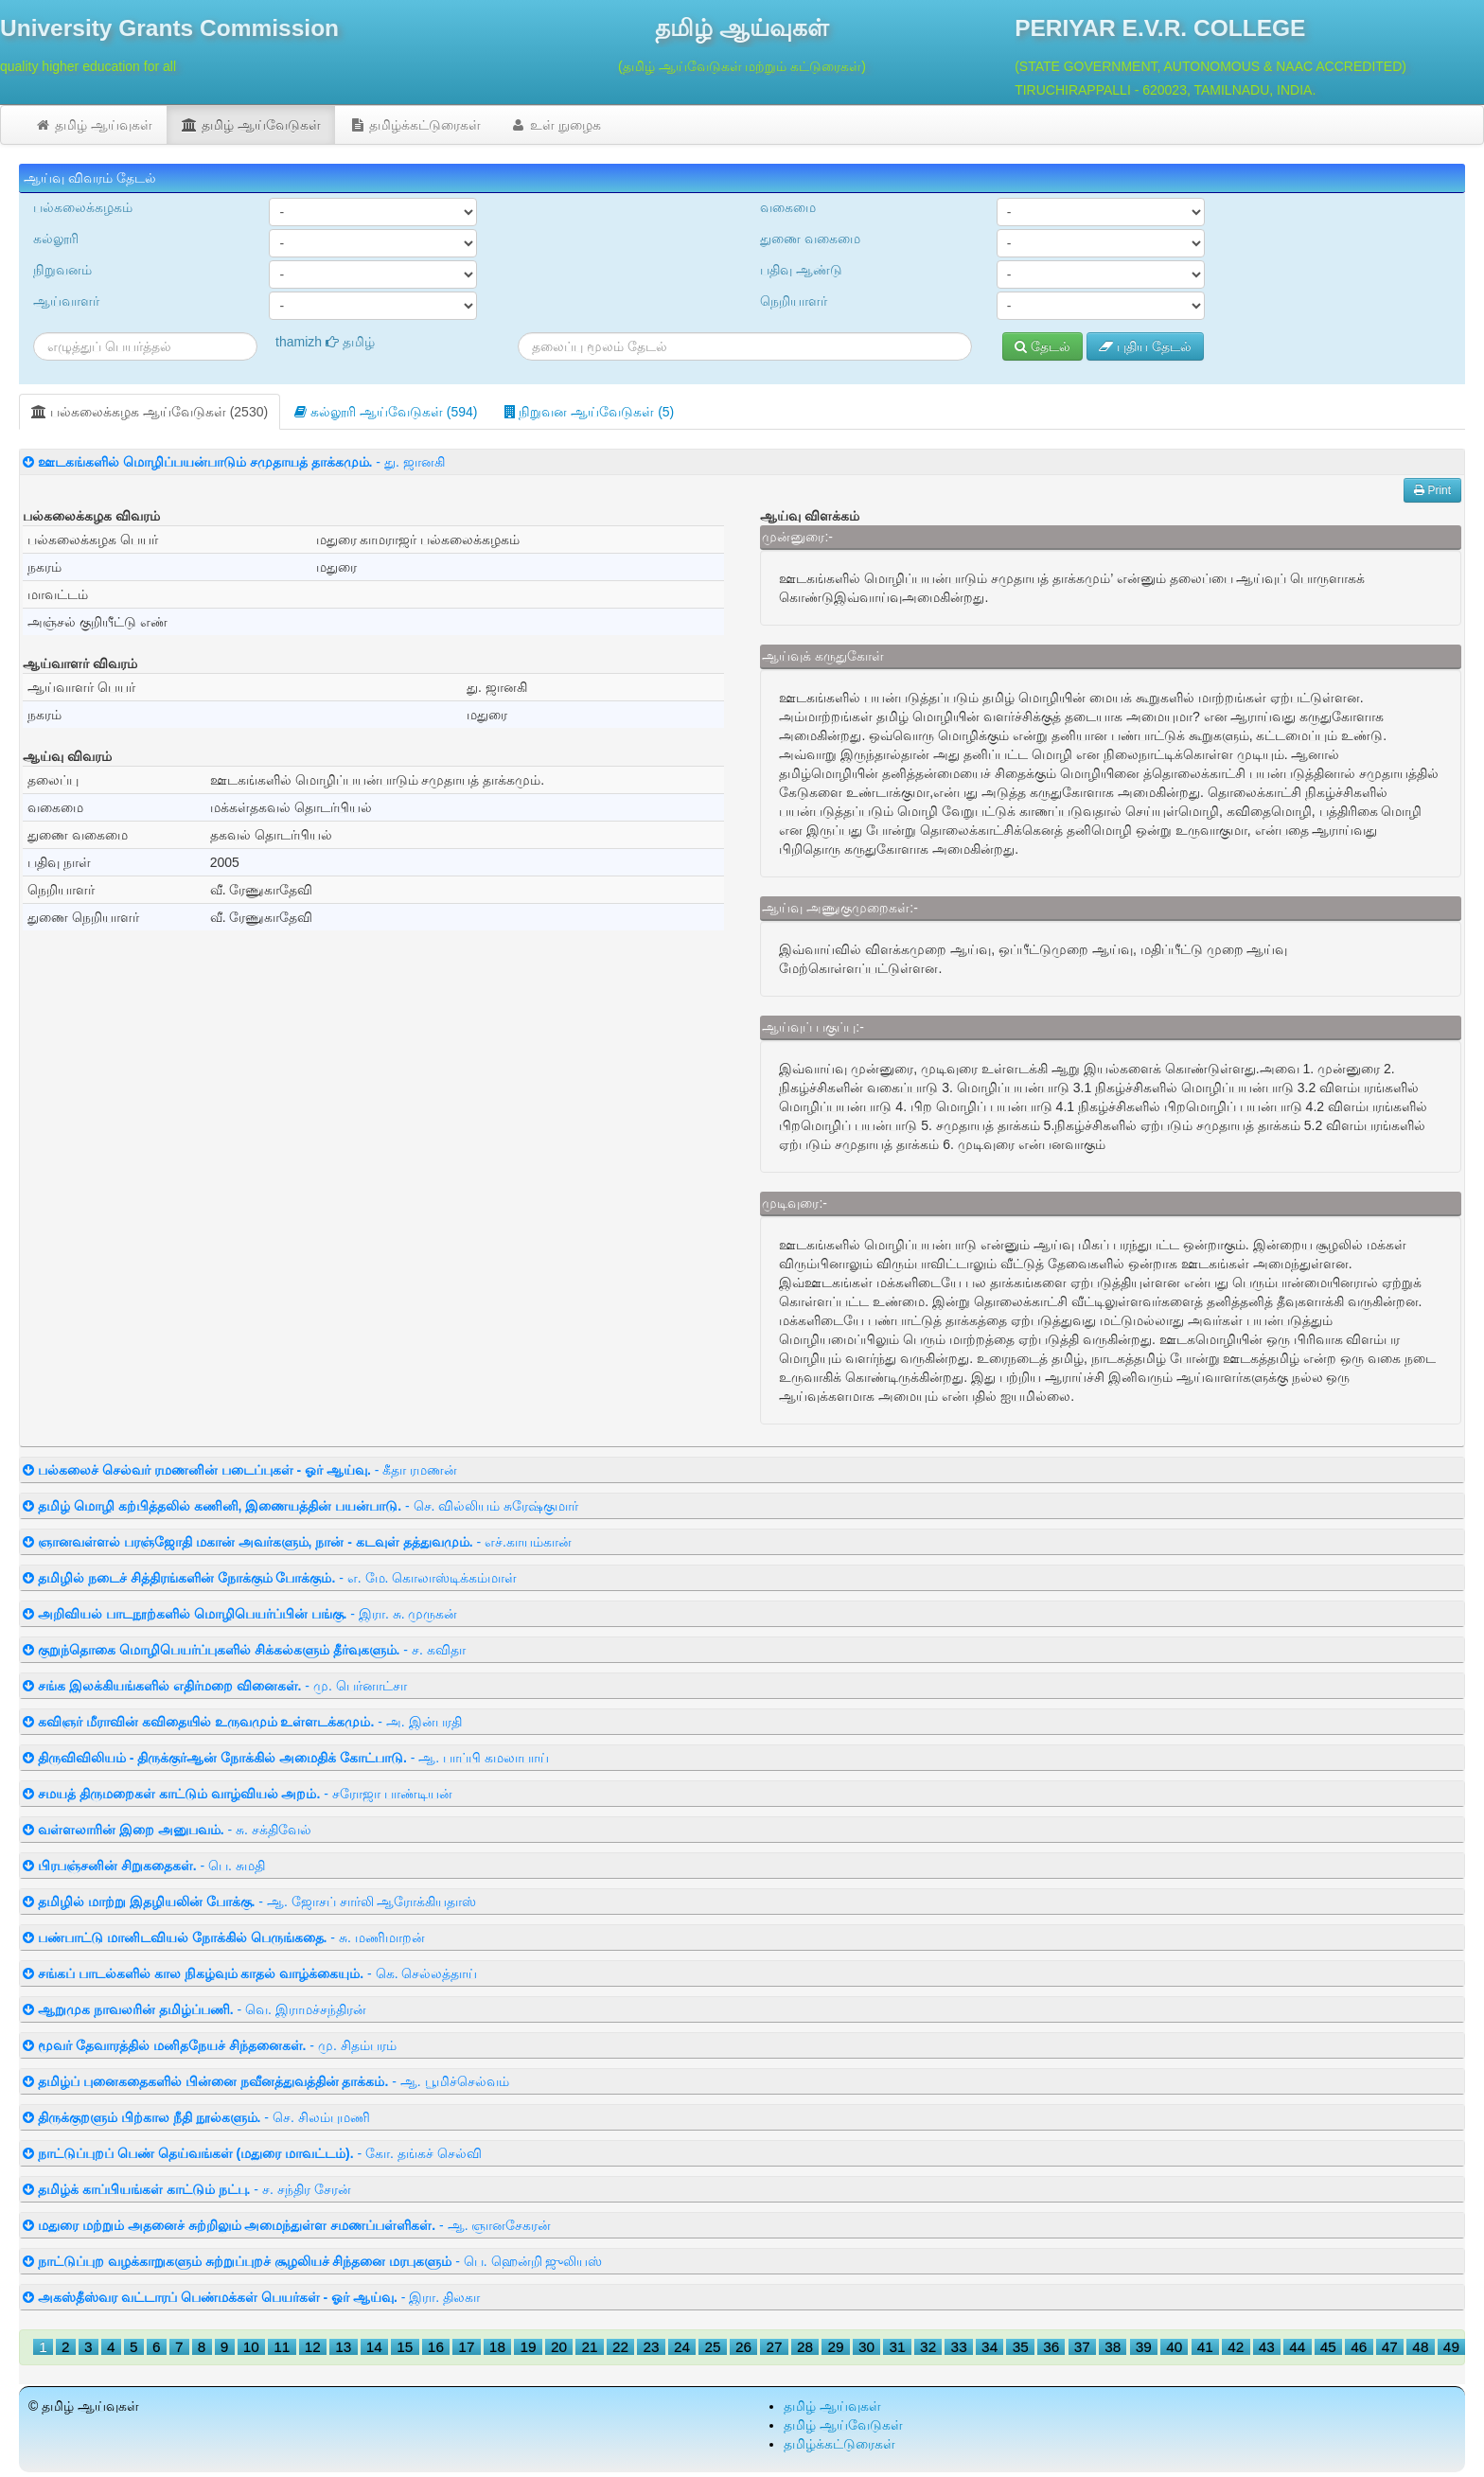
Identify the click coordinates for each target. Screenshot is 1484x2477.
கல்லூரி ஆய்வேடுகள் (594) (385, 411)
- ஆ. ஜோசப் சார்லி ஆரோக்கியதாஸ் (249, 1901)
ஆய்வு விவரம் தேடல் (90, 178)
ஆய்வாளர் (66, 301)
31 (898, 2347)
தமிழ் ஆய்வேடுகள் (251, 125)
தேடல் (1042, 346)
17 (466, 2347)
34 (989, 2347)
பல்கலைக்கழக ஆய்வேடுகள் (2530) (149, 411)
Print (1432, 490)
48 (1420, 2347)
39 (1144, 2347)
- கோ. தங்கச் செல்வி (252, 2153)
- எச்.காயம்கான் (297, 1541)
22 (620, 2347)
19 (528, 2347)
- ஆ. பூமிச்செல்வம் (266, 2081)
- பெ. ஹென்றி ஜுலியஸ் (312, 2261)
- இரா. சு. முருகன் (240, 1613)
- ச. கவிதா (244, 1649)
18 (497, 2347)
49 (1451, 2347)
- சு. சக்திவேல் (167, 1829)
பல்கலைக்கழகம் (82, 207)
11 (282, 2347)
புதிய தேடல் (1145, 346)
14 (374, 2347)
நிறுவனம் (62, 269)
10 (251, 2347)
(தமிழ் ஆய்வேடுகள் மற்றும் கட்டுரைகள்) (742, 66)
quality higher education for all (88, 66)
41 (1205, 2347)
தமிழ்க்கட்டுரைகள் (415, 125)
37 (1082, 2347)
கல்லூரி (56, 238)
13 (343, 2347)
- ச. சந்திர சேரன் (187, 2189)
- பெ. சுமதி (144, 1865)
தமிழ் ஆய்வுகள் (93, 125)
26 (743, 2347)
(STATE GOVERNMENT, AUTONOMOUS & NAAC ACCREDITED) (1210, 66)
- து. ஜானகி (234, 461)
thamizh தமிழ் (325, 341)
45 (1328, 2347)
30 (866, 2347)
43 (1267, 2347)
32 (928, 2347)
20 (559, 2347)
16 (436, 2347)
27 (775, 2347)
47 (1390, 2347)
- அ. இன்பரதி (242, 1721)
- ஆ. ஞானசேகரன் (287, 2225)
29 (836, 2347)
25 (712, 2347)
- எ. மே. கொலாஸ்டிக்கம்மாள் (270, 1577)
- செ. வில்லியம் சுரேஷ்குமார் (300, 1505)
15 (405, 2347)
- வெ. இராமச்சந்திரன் (194, 2009)
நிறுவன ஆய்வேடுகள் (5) (589, 411)
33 (959, 2347)
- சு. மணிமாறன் (224, 1937)
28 (805, 2347)
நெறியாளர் (793, 301)
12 (313, 2347)
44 (1297, 2347)
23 (651, 2347)
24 (682, 2347)
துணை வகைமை (810, 238)
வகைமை (788, 207)
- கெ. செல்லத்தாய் (250, 1973)
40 (1174, 2347)
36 (1051, 2347)
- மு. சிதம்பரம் (210, 2045)
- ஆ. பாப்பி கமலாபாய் (286, 1757)
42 (1236, 2347)
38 (1112, 2347)
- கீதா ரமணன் (240, 1469)
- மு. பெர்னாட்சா (215, 1685)
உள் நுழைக (555, 125)
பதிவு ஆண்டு (801, 269)
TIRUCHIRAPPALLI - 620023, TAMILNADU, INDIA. (1165, 89)
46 (1359, 2347)
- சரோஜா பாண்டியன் (237, 1793)
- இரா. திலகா (251, 2297)
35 (1021, 2347)
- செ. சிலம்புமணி (196, 2117)
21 (589, 2347)
